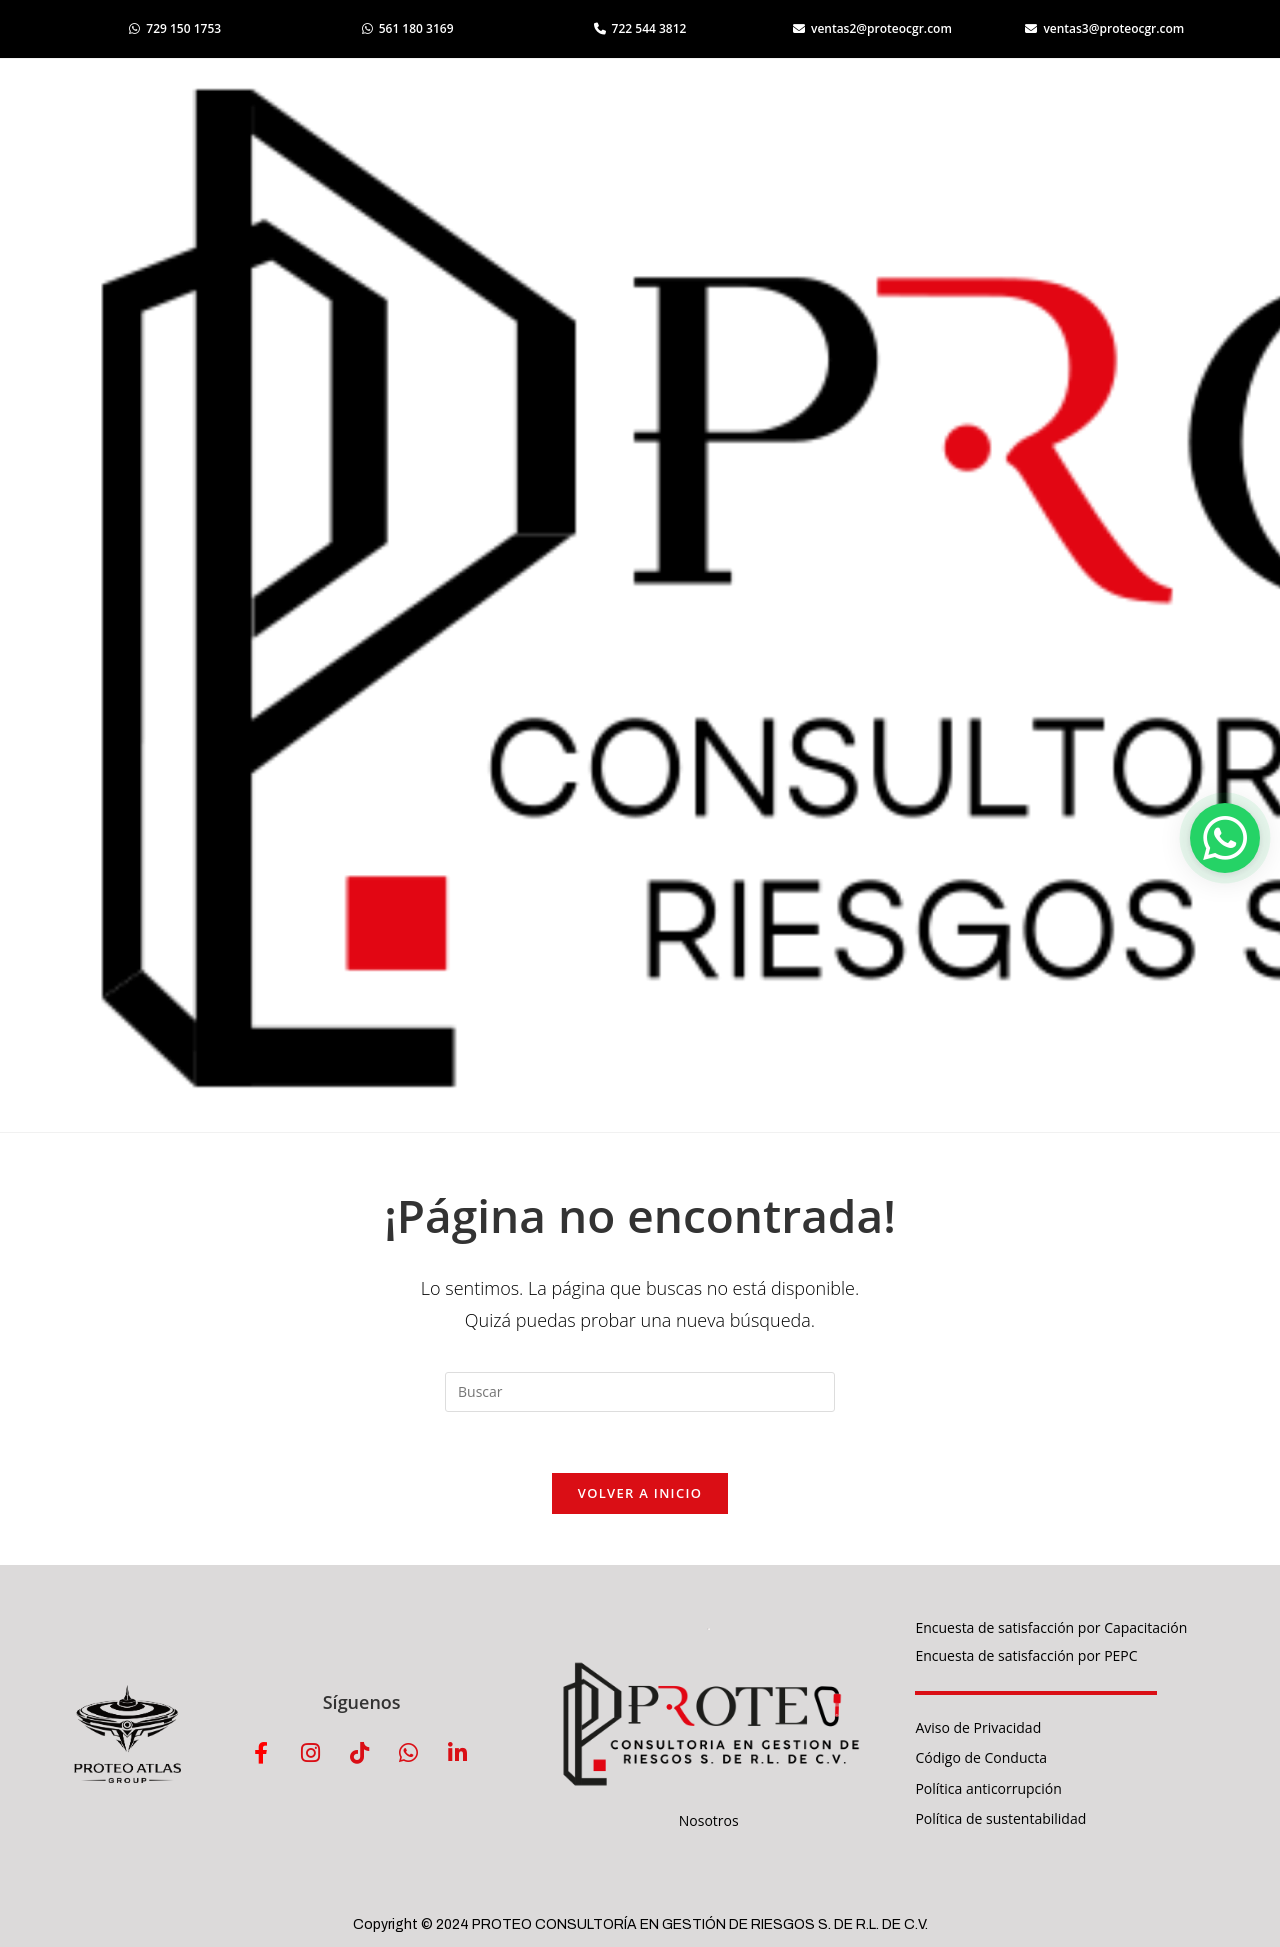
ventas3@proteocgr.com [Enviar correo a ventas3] (1104, 28)
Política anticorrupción (988, 1788)
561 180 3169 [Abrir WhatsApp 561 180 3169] (408, 28)
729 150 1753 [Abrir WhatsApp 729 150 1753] (175, 28)
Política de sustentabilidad (1000, 1818)
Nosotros (709, 1820)
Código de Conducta (981, 1757)
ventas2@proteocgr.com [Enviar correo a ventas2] (872, 28)
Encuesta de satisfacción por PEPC (1026, 1655)
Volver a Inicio (640, 1493)
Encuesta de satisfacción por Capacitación (1051, 1627)
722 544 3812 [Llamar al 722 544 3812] (640, 28)
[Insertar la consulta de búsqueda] (640, 1392)
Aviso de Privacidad (978, 1727)
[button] (1225, 838)
